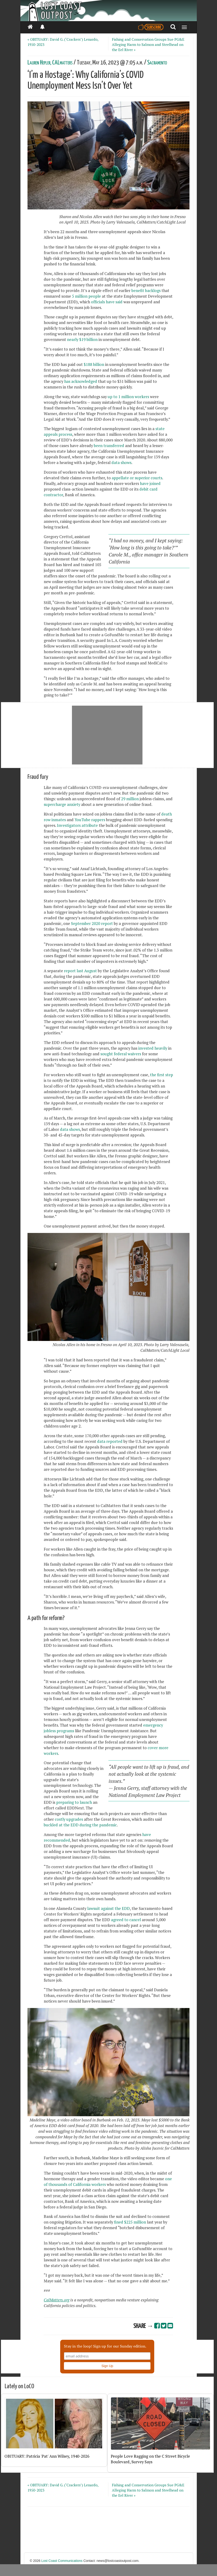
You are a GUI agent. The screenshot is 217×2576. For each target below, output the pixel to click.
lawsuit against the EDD (108, 1908)
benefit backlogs (146, 290)
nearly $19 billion (82, 339)
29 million (130, 798)
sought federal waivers (120, 1053)
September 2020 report (92, 923)
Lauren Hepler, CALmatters (50, 63)
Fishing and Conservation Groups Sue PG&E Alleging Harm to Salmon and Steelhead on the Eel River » (148, 44)
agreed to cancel (126, 1919)
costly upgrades (69, 1819)
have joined (150, 483)
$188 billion (94, 364)
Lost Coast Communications (62, 2561)
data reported (109, 1441)
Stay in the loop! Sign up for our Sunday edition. (105, 2346)
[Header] (108, 10)
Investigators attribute (77, 825)
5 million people (86, 296)
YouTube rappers (90, 819)
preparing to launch (74, 1802)
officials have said (106, 301)
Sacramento (157, 63)
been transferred (109, 445)
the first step (161, 1074)
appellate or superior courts (137, 477)
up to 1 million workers (128, 396)
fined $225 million (130, 2222)
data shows (121, 462)
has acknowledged (80, 381)
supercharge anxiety (62, 804)
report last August (80, 970)
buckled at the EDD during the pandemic (80, 1825)
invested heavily (152, 1048)
